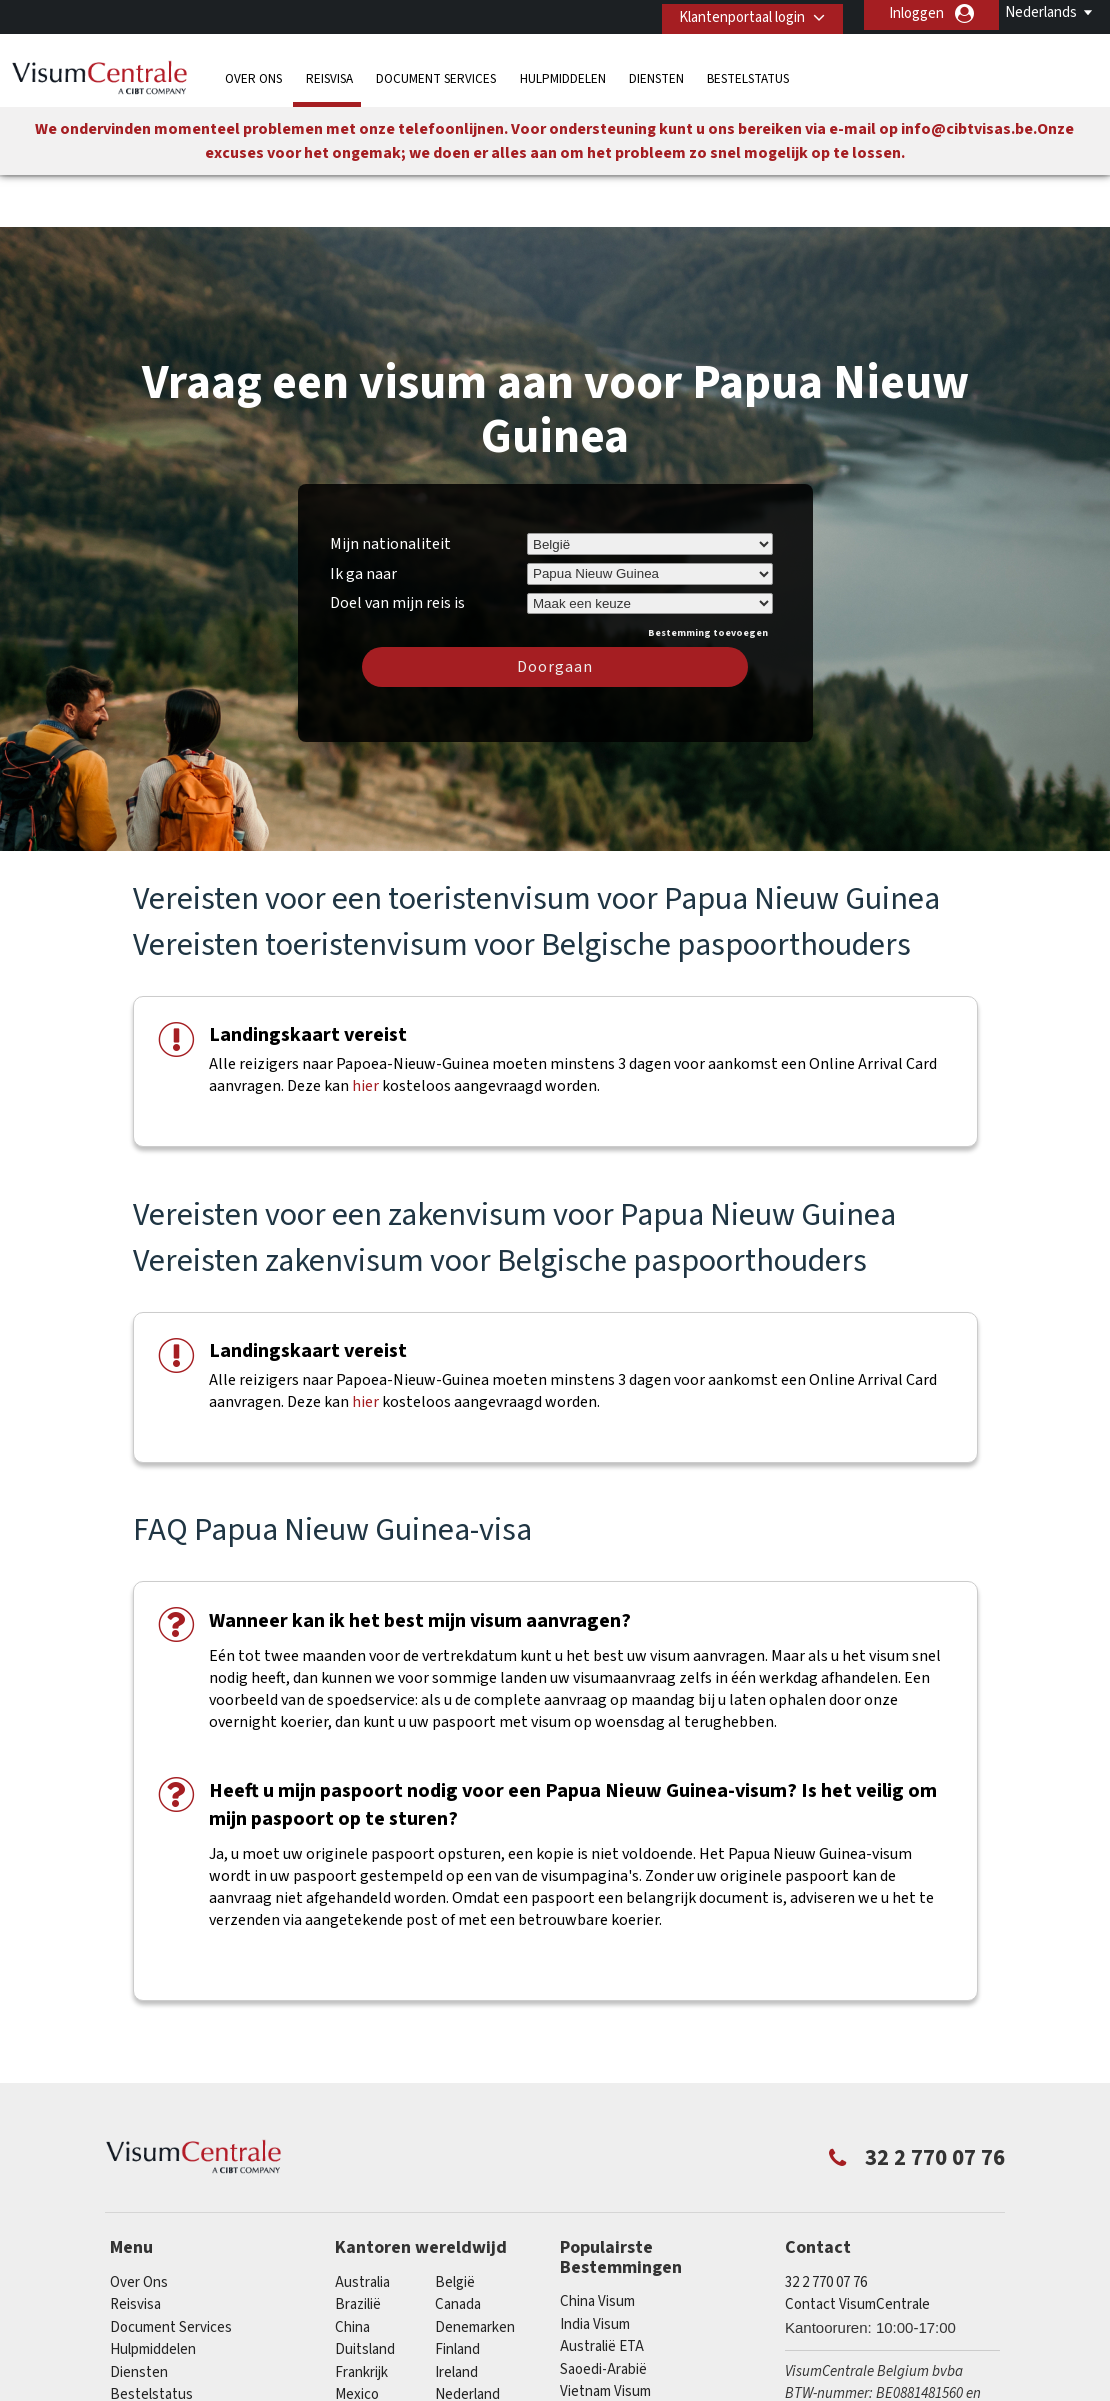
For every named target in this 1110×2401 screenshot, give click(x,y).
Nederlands (1041, 12)
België (455, 2223)
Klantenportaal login (735, 13)
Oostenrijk (467, 2358)
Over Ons (253, 74)
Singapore (366, 2380)
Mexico (357, 2335)
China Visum (597, 2243)
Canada (458, 2245)
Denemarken (475, 2268)
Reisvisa (329, 74)
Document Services (436, 74)
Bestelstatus (748, 74)
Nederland (467, 2335)
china (352, 2268)
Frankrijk (361, 2313)
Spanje (456, 2380)
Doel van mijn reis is (397, 542)
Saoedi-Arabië (603, 2310)
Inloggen (916, 13)
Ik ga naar (363, 515)
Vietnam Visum (605, 2333)
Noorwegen (372, 2358)
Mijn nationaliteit (390, 485)
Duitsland (365, 2290)
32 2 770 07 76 (826, 2223)
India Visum (595, 2265)
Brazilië (358, 2245)
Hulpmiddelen (563, 74)
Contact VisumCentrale (857, 2245)
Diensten (656, 74)
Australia (362, 2223)
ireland (456, 2313)
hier (365, 1028)
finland (457, 2290)
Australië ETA (602, 2288)
